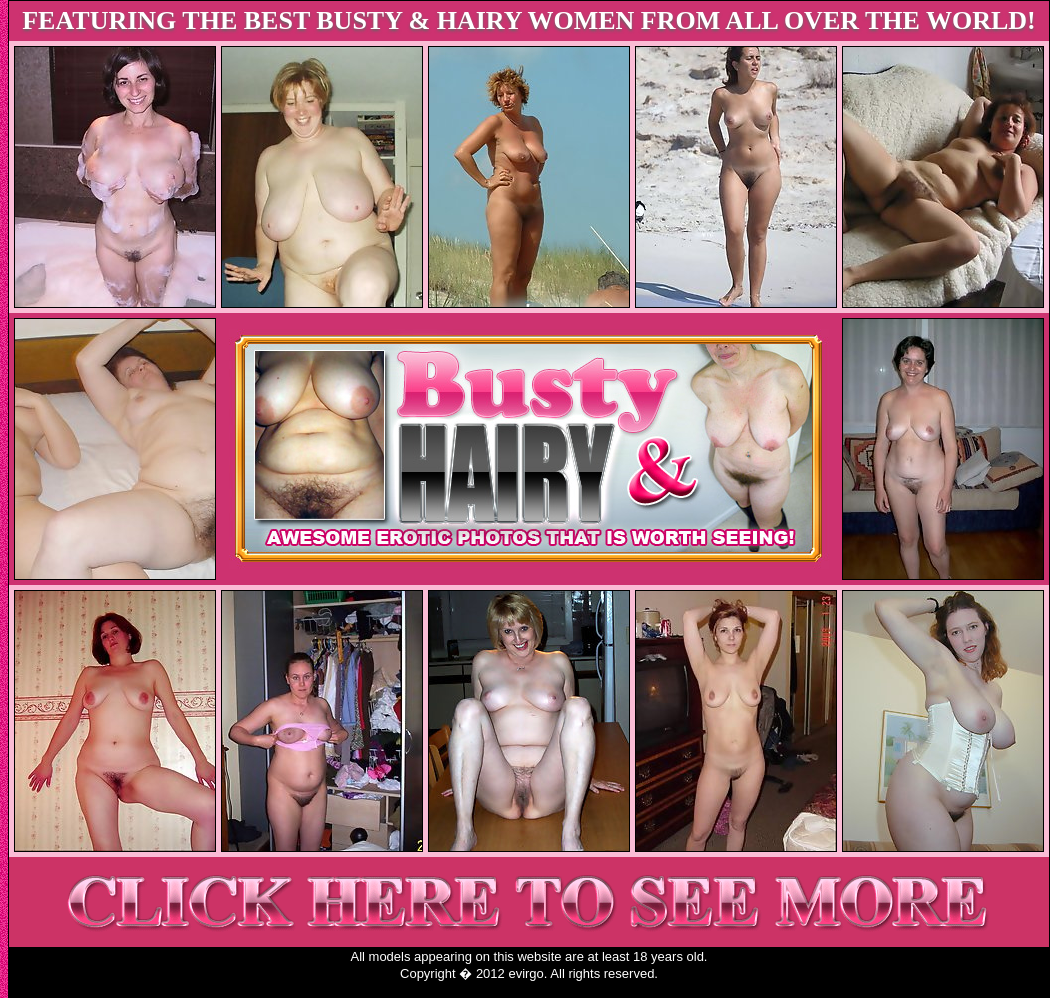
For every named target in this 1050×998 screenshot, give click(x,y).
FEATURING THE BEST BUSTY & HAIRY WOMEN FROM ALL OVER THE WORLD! (529, 20)
